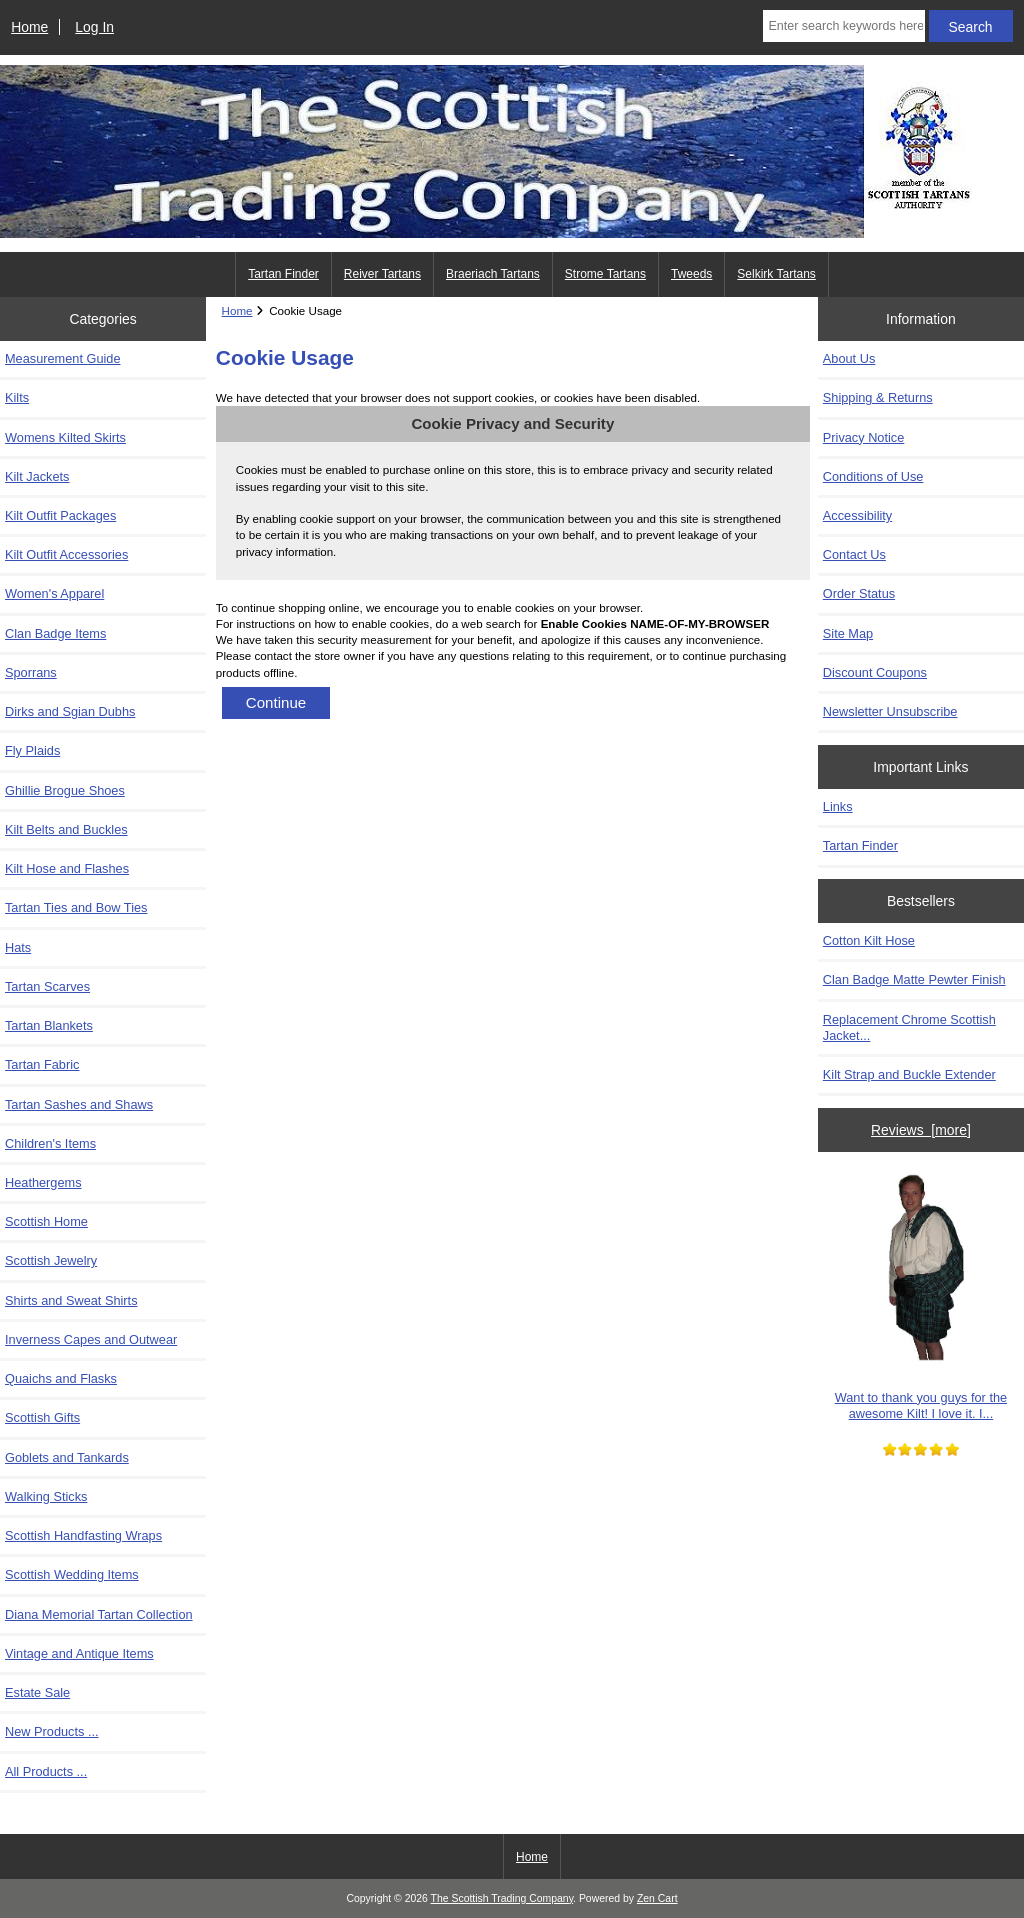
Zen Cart (657, 1898)
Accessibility (857, 515)
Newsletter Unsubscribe (890, 711)
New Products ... (52, 1731)
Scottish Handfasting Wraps (83, 1535)
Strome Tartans (605, 274)
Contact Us (854, 554)
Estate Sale (37, 1692)
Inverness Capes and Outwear (91, 1339)
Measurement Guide (63, 358)
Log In (94, 27)
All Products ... (46, 1771)
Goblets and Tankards (67, 1457)
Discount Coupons (875, 672)
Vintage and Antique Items (79, 1653)
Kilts (17, 397)
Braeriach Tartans (493, 274)
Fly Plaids (32, 750)
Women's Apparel (54, 593)
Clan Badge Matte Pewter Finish (914, 979)
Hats (18, 947)
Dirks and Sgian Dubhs (70, 711)
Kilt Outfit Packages (60, 515)
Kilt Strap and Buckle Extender (909, 1074)
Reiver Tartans (382, 274)
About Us (849, 358)
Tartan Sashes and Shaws (79, 1104)
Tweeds (691, 274)
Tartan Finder (283, 274)
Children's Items (50, 1143)
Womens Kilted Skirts (65, 437)
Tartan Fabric (42, 1064)
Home (29, 27)
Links (838, 806)
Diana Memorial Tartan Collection (99, 1614)
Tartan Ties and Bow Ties (76, 907)
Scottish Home (46, 1221)
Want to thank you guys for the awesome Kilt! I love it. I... (921, 1294)
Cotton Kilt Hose (869, 940)
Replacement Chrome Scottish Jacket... (909, 1027)
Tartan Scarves (47, 986)
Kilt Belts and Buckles (66, 829)
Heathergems (43, 1182)
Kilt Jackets (37, 476)
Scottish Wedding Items (72, 1574)
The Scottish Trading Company (502, 1898)
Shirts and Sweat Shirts (71, 1300)
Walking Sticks (46, 1496)
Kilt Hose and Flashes (67, 868)
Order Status (859, 593)
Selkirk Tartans (776, 274)
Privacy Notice (863, 437)
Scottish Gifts (42, 1417)
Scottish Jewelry (51, 1260)
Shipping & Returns (878, 397)
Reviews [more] (921, 1130)
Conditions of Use (873, 476)
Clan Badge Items (55, 633)
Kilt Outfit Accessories (66, 554)
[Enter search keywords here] (843, 26)
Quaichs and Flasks (61, 1378)
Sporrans (31, 672)
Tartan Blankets (49, 1025)
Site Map (848, 633)
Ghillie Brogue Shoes (65, 790)
